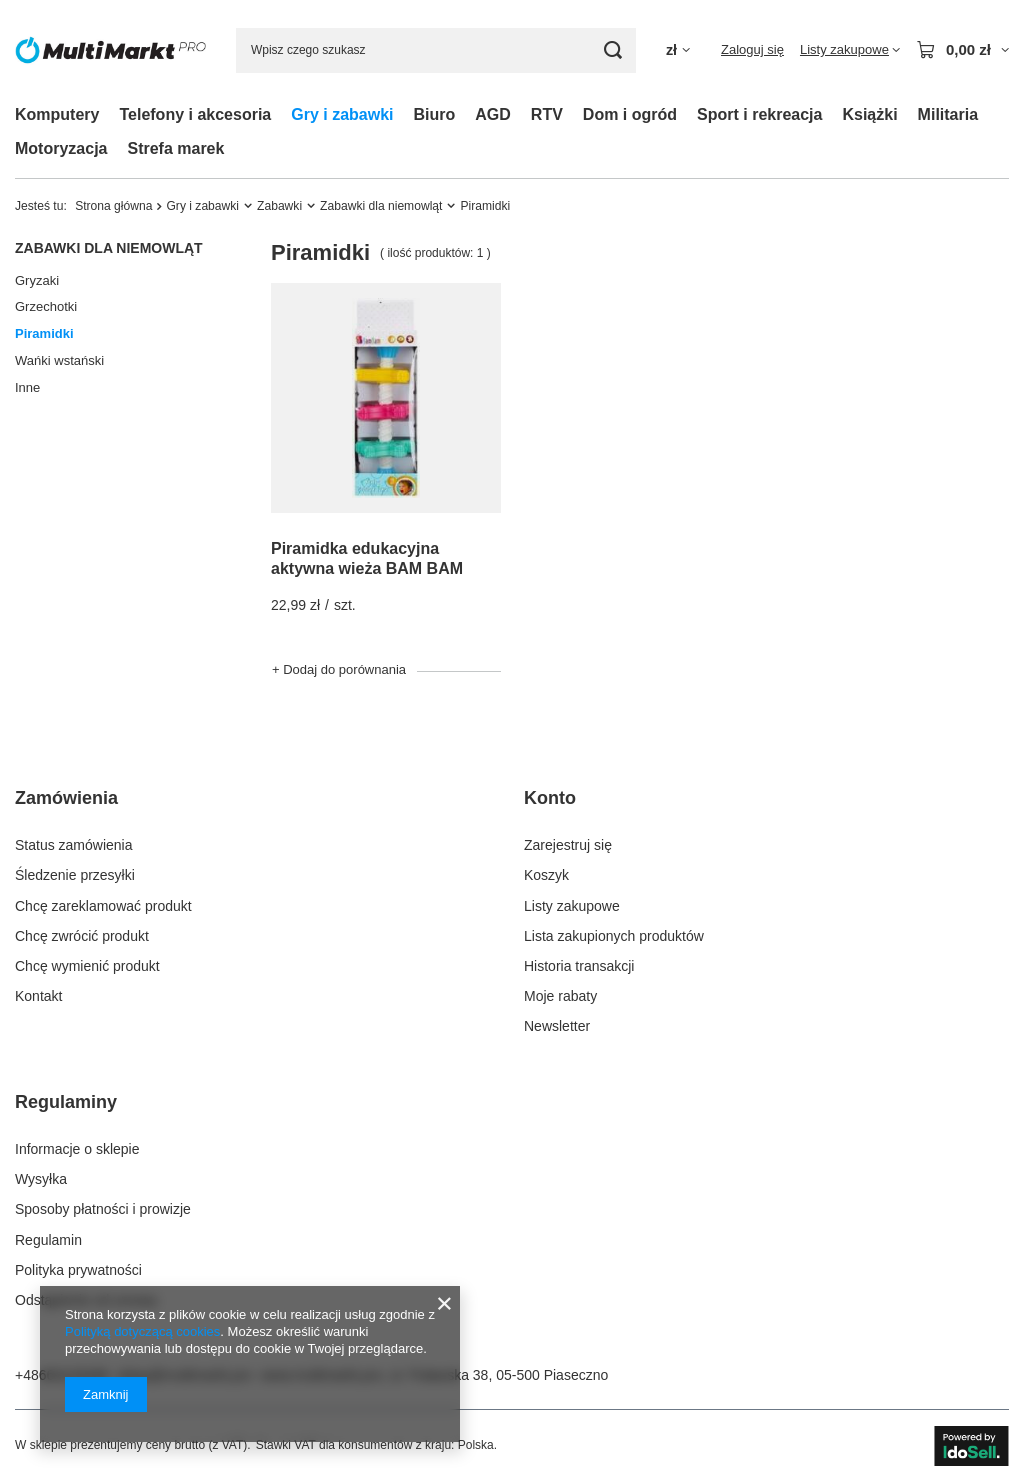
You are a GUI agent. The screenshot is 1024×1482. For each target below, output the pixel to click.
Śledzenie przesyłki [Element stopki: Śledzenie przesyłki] (75, 875)
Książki (869, 114)
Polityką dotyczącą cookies (142, 1331)
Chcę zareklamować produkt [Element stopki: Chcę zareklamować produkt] (103, 906)
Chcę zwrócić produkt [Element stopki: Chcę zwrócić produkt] (82, 936)
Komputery (57, 114)
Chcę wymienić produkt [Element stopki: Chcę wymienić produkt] (87, 966)
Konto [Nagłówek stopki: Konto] (550, 798)
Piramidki (44, 333)
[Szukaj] (613, 50)
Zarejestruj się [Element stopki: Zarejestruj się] (568, 845)
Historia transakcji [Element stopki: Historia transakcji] (579, 966)
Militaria (948, 114)
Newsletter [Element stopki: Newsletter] (557, 1026)
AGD (493, 114)
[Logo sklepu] (110, 50)
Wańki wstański (59, 360)
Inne (27, 387)
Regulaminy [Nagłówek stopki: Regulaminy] (66, 1102)
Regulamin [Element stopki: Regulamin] (48, 1240)
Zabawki (279, 206)
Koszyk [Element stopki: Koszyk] (546, 875)
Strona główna (113, 206)
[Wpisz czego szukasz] (436, 50)
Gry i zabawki (342, 114)
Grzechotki (46, 306)
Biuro (435, 114)
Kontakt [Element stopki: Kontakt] (38, 996)
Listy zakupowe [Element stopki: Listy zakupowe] (572, 906)
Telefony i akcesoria (195, 114)
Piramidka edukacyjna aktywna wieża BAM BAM (367, 559)
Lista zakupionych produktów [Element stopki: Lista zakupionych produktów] (614, 936)
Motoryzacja (61, 148)
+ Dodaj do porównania (339, 669)
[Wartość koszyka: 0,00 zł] (962, 50)
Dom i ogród (630, 114)
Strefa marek (175, 148)
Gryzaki (37, 280)
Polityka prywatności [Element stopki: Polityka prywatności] (78, 1270)
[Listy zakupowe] (850, 50)
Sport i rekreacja (759, 114)
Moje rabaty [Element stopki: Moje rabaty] (560, 996)
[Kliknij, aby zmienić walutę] (678, 50)
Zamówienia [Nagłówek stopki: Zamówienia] (66, 798)
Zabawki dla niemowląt (381, 206)
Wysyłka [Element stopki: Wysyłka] (41, 1179)
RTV (547, 114)
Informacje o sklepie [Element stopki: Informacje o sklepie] (77, 1149)
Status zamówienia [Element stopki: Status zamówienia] (74, 845)
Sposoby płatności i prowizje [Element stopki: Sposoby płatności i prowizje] (103, 1209)
